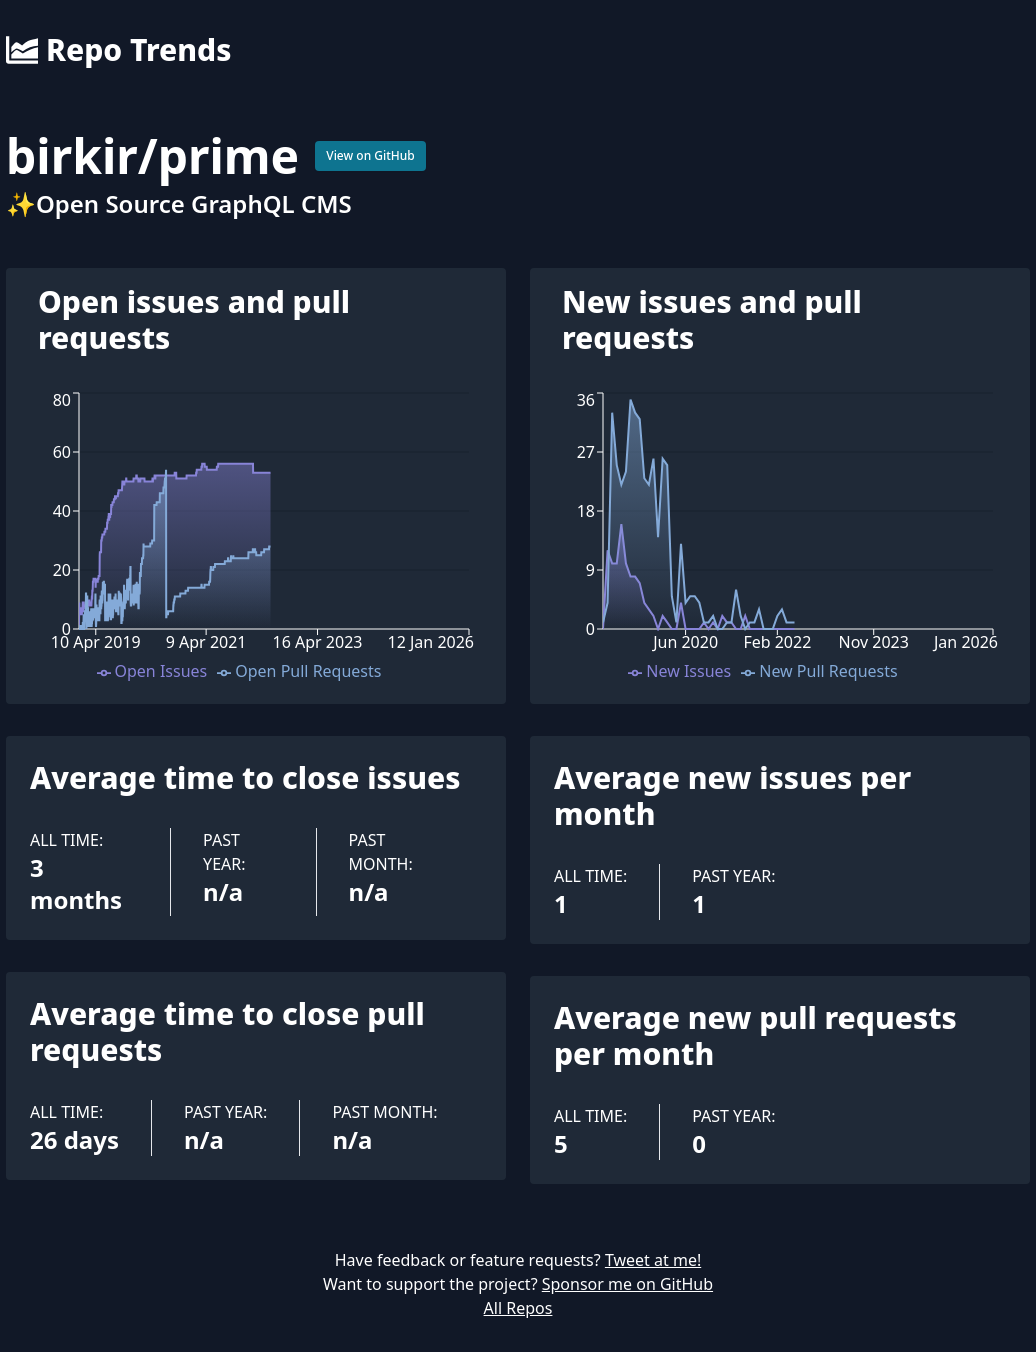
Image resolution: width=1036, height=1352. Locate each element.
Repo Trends (118, 50)
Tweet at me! (653, 1260)
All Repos (518, 1308)
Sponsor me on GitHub (627, 1284)
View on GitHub (370, 155)
